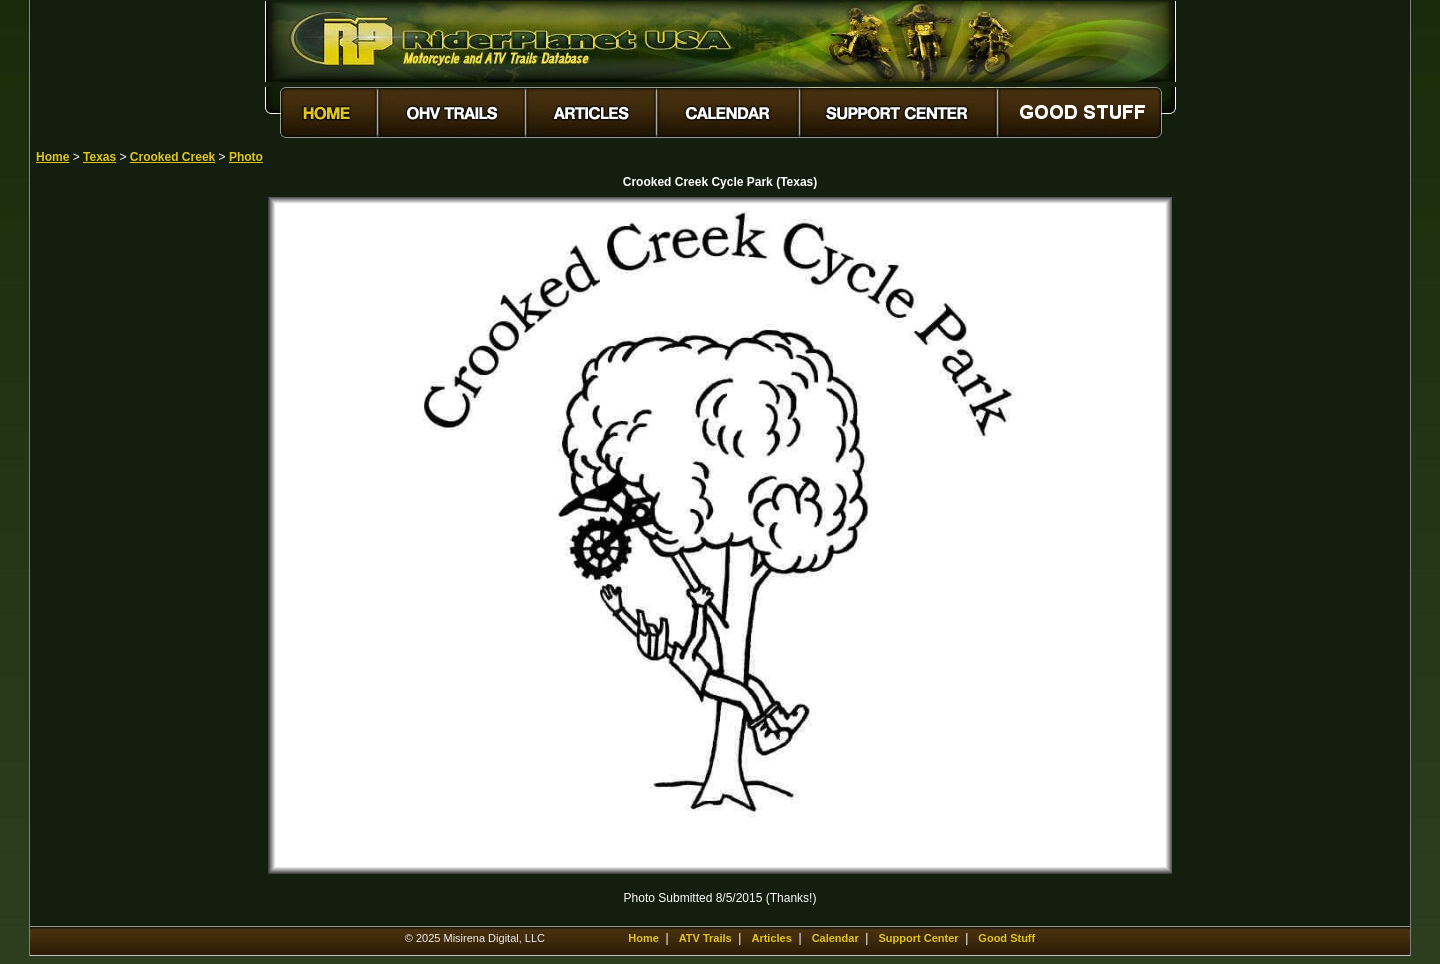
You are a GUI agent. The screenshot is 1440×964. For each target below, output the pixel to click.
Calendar (835, 938)
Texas (99, 157)
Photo (246, 157)
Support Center (919, 938)
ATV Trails (705, 938)
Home (52, 157)
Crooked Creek (172, 157)
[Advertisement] (106, 497)
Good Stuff (1006, 938)
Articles (771, 938)
